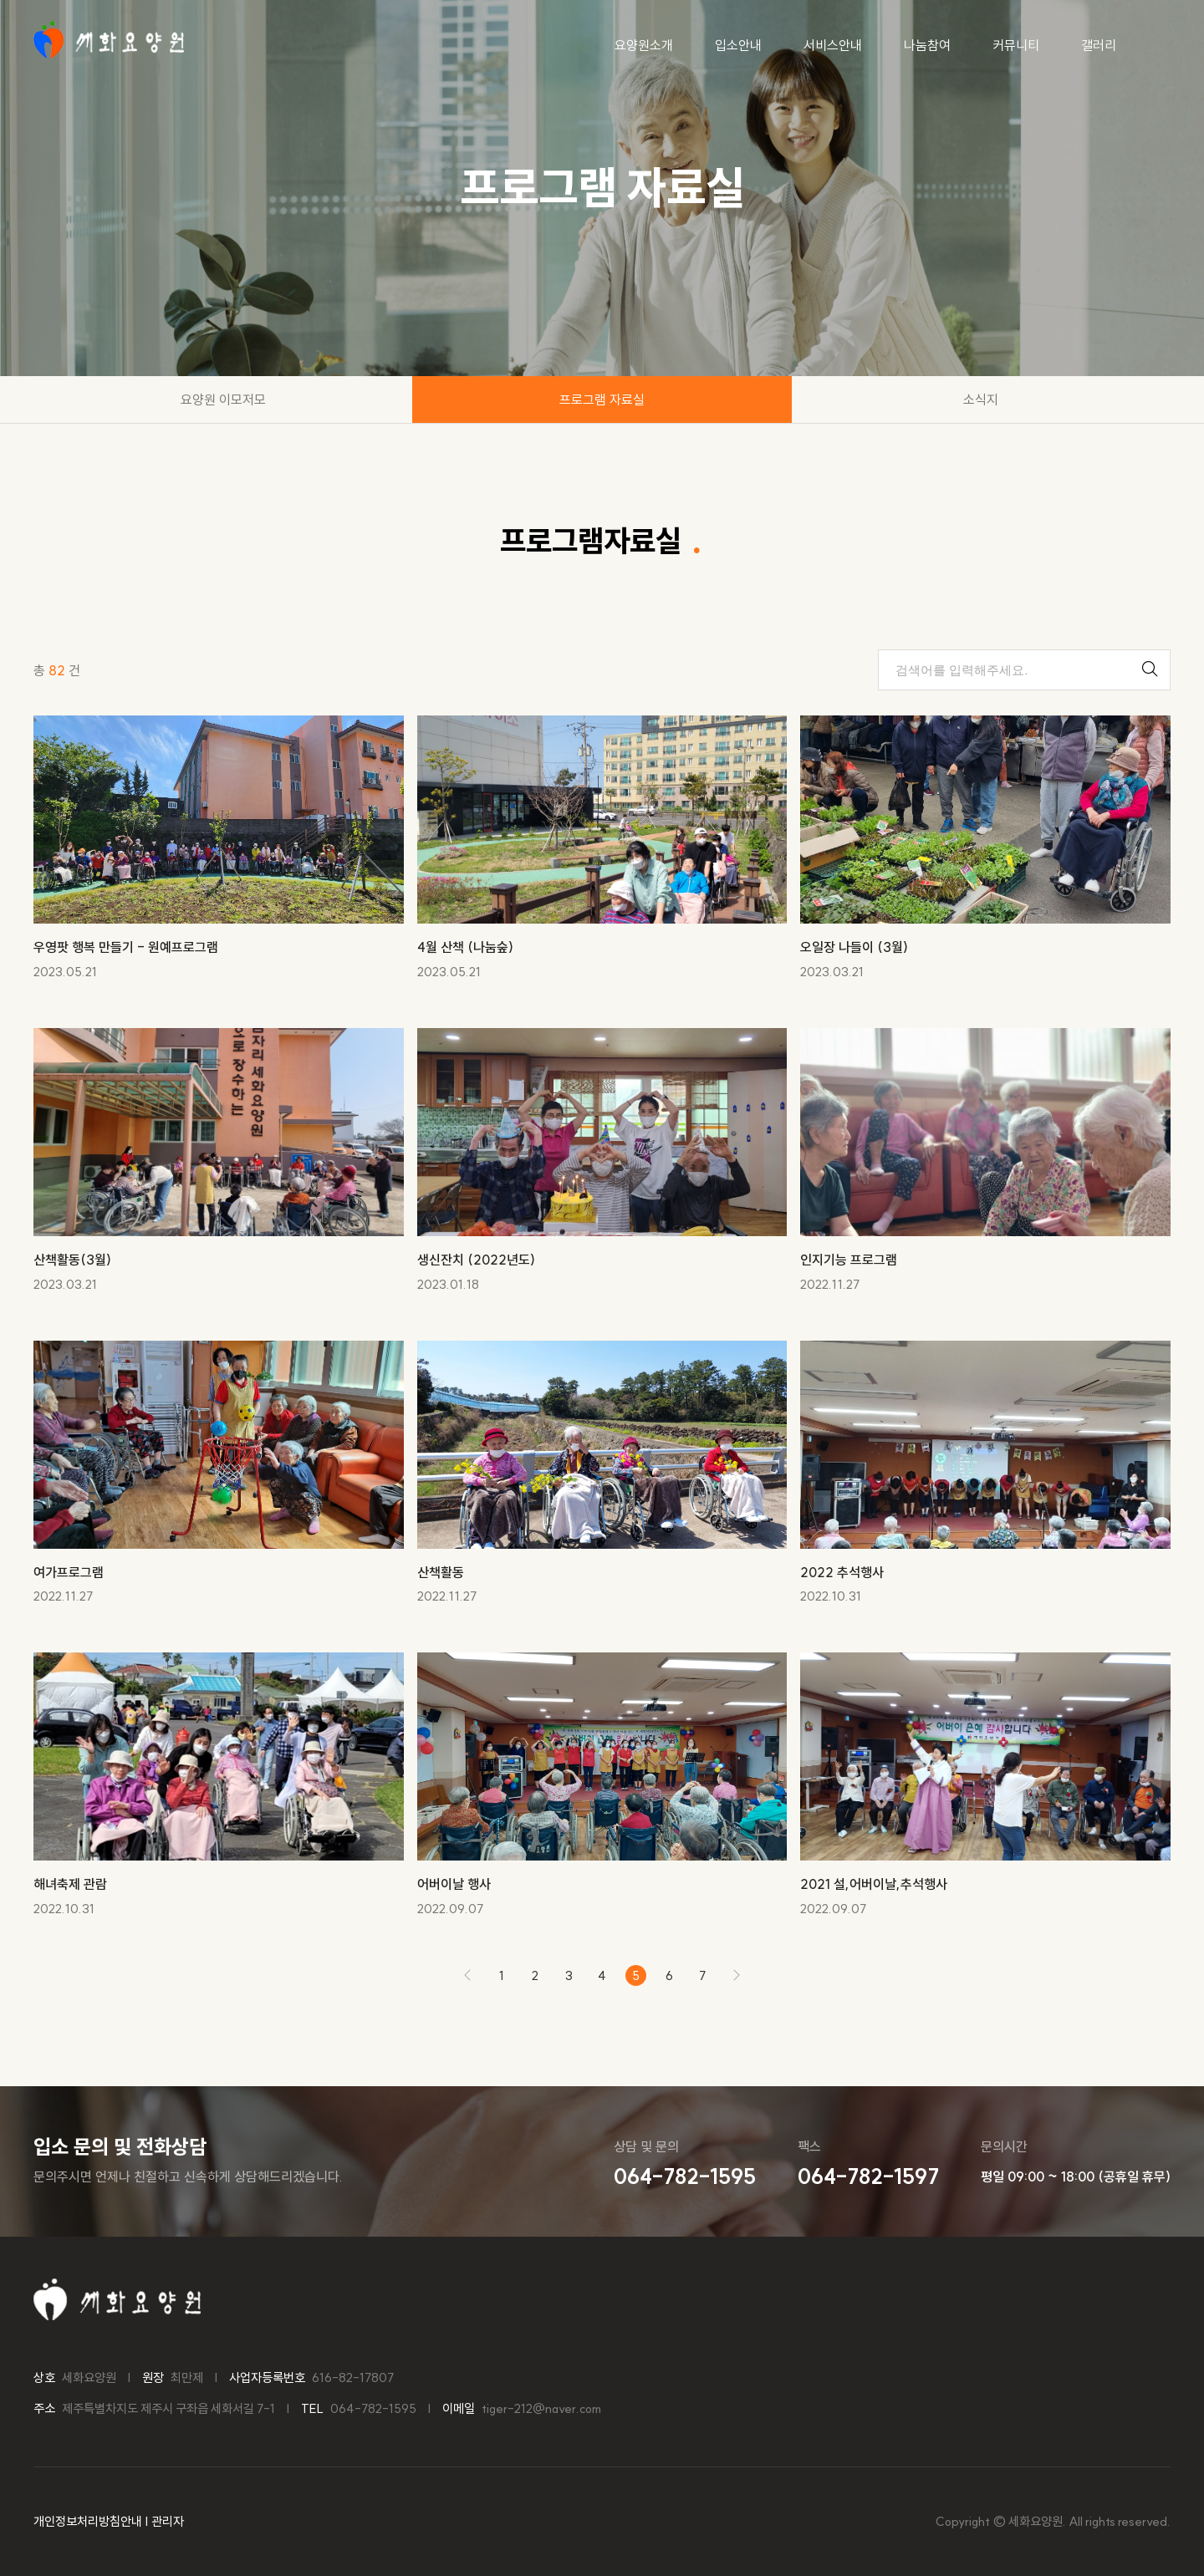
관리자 (167, 2521)
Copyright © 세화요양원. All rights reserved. (1053, 2521)
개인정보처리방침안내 (87, 2521)
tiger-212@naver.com (541, 2408)
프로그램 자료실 (602, 399)
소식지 (980, 399)
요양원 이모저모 (223, 399)
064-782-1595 (373, 2408)
